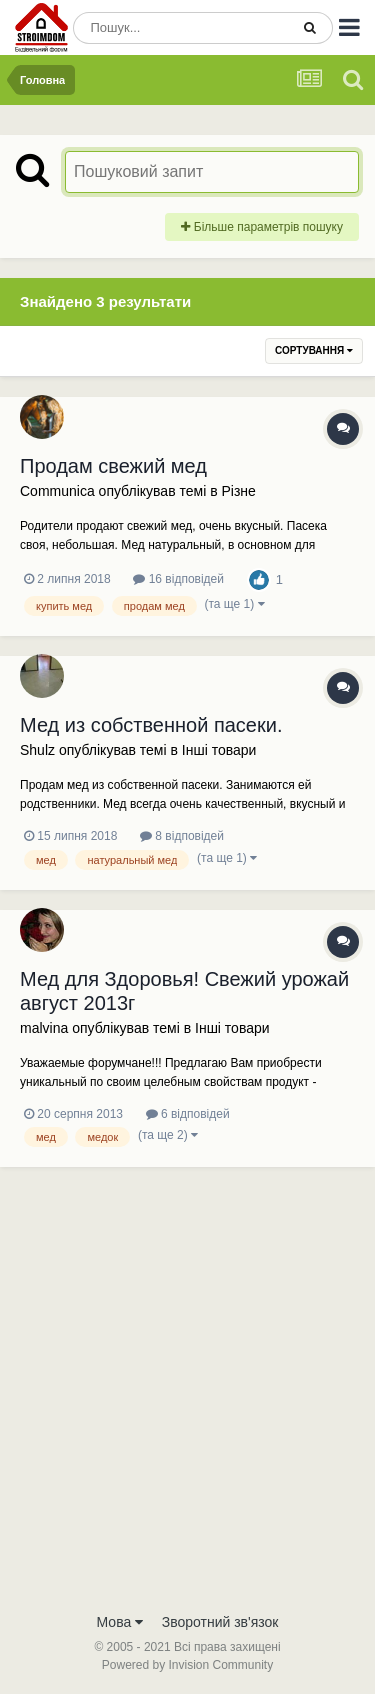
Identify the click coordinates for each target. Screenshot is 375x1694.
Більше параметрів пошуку (262, 227)
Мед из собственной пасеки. (151, 725)
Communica (57, 491)
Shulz (37, 750)
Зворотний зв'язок (220, 1622)
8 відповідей (182, 836)
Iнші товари (219, 750)
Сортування (314, 350)
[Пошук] (181, 28)
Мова (120, 1622)
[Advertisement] (187, 1404)
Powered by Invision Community (187, 1665)
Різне (238, 491)
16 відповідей (178, 579)
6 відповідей (188, 1114)
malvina (44, 1028)
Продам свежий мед (113, 466)
